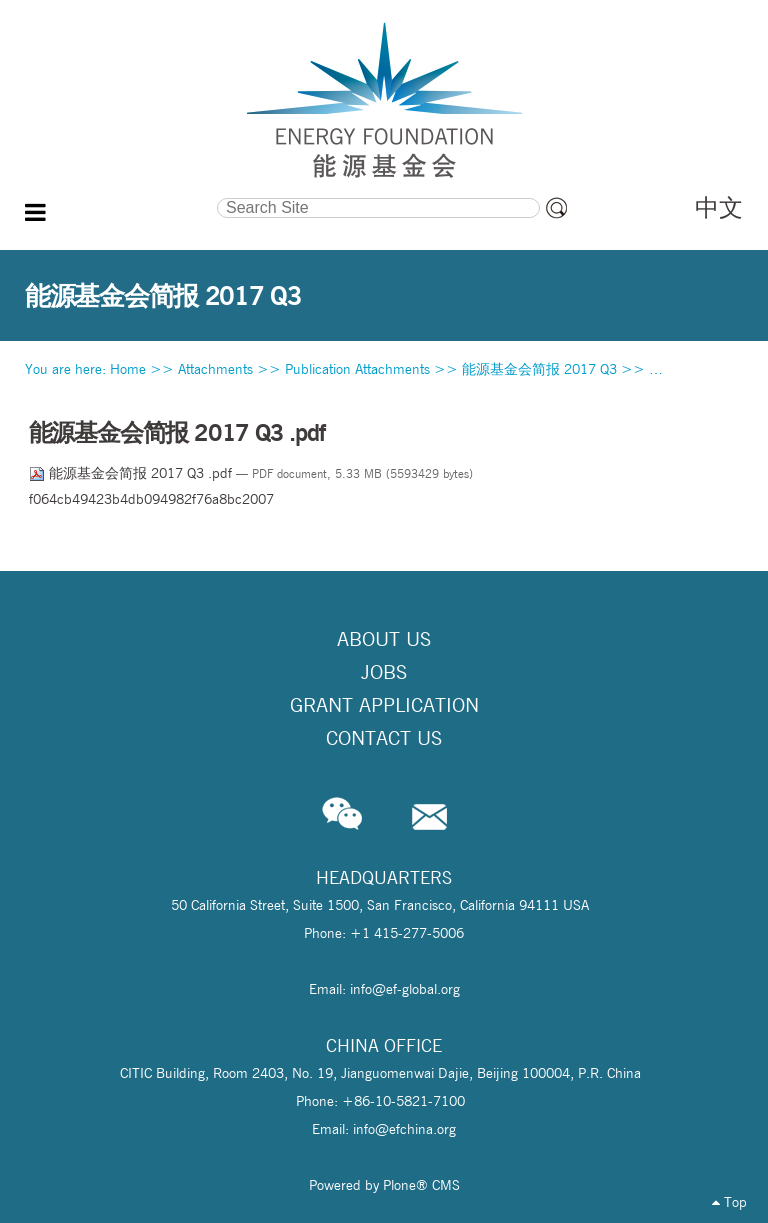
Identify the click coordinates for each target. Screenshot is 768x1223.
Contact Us (384, 738)
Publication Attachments (357, 369)
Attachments (215, 369)
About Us (384, 639)
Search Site (121, 195)
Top (729, 1202)
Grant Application (384, 705)
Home (128, 369)
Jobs (384, 672)
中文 (719, 207)
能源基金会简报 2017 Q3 (539, 369)
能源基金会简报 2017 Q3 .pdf (132, 473)
